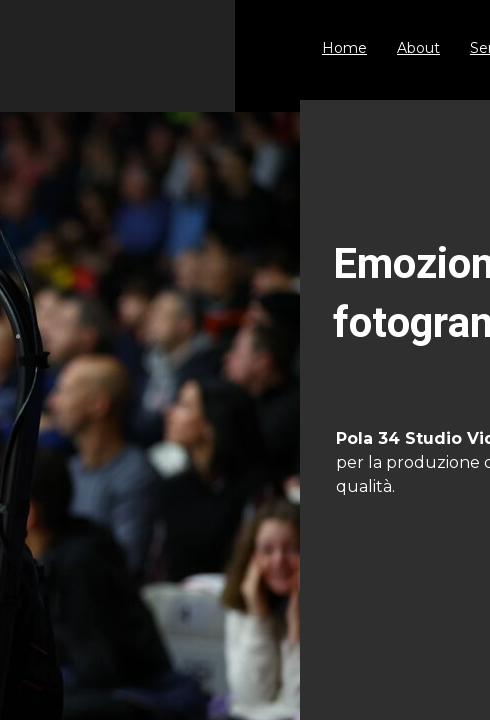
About (418, 48)
